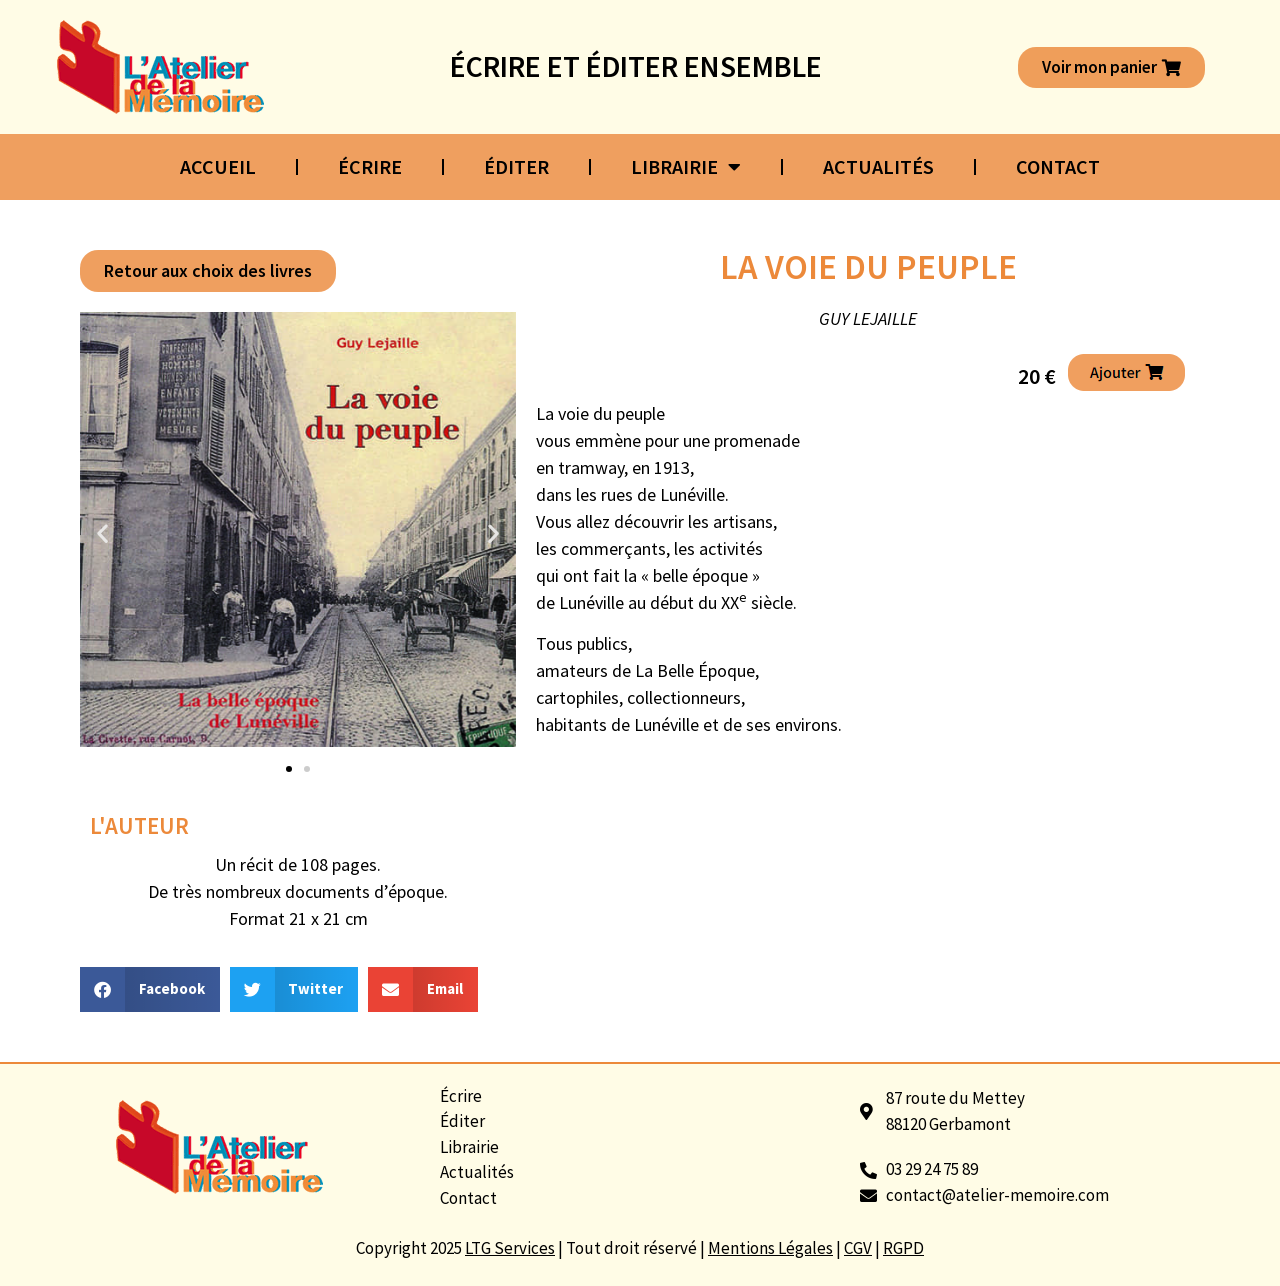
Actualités (878, 166)
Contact (1058, 166)
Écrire (370, 166)
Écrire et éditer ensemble (636, 66)
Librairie (686, 167)
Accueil (218, 166)
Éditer (516, 166)
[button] (208, 271)
